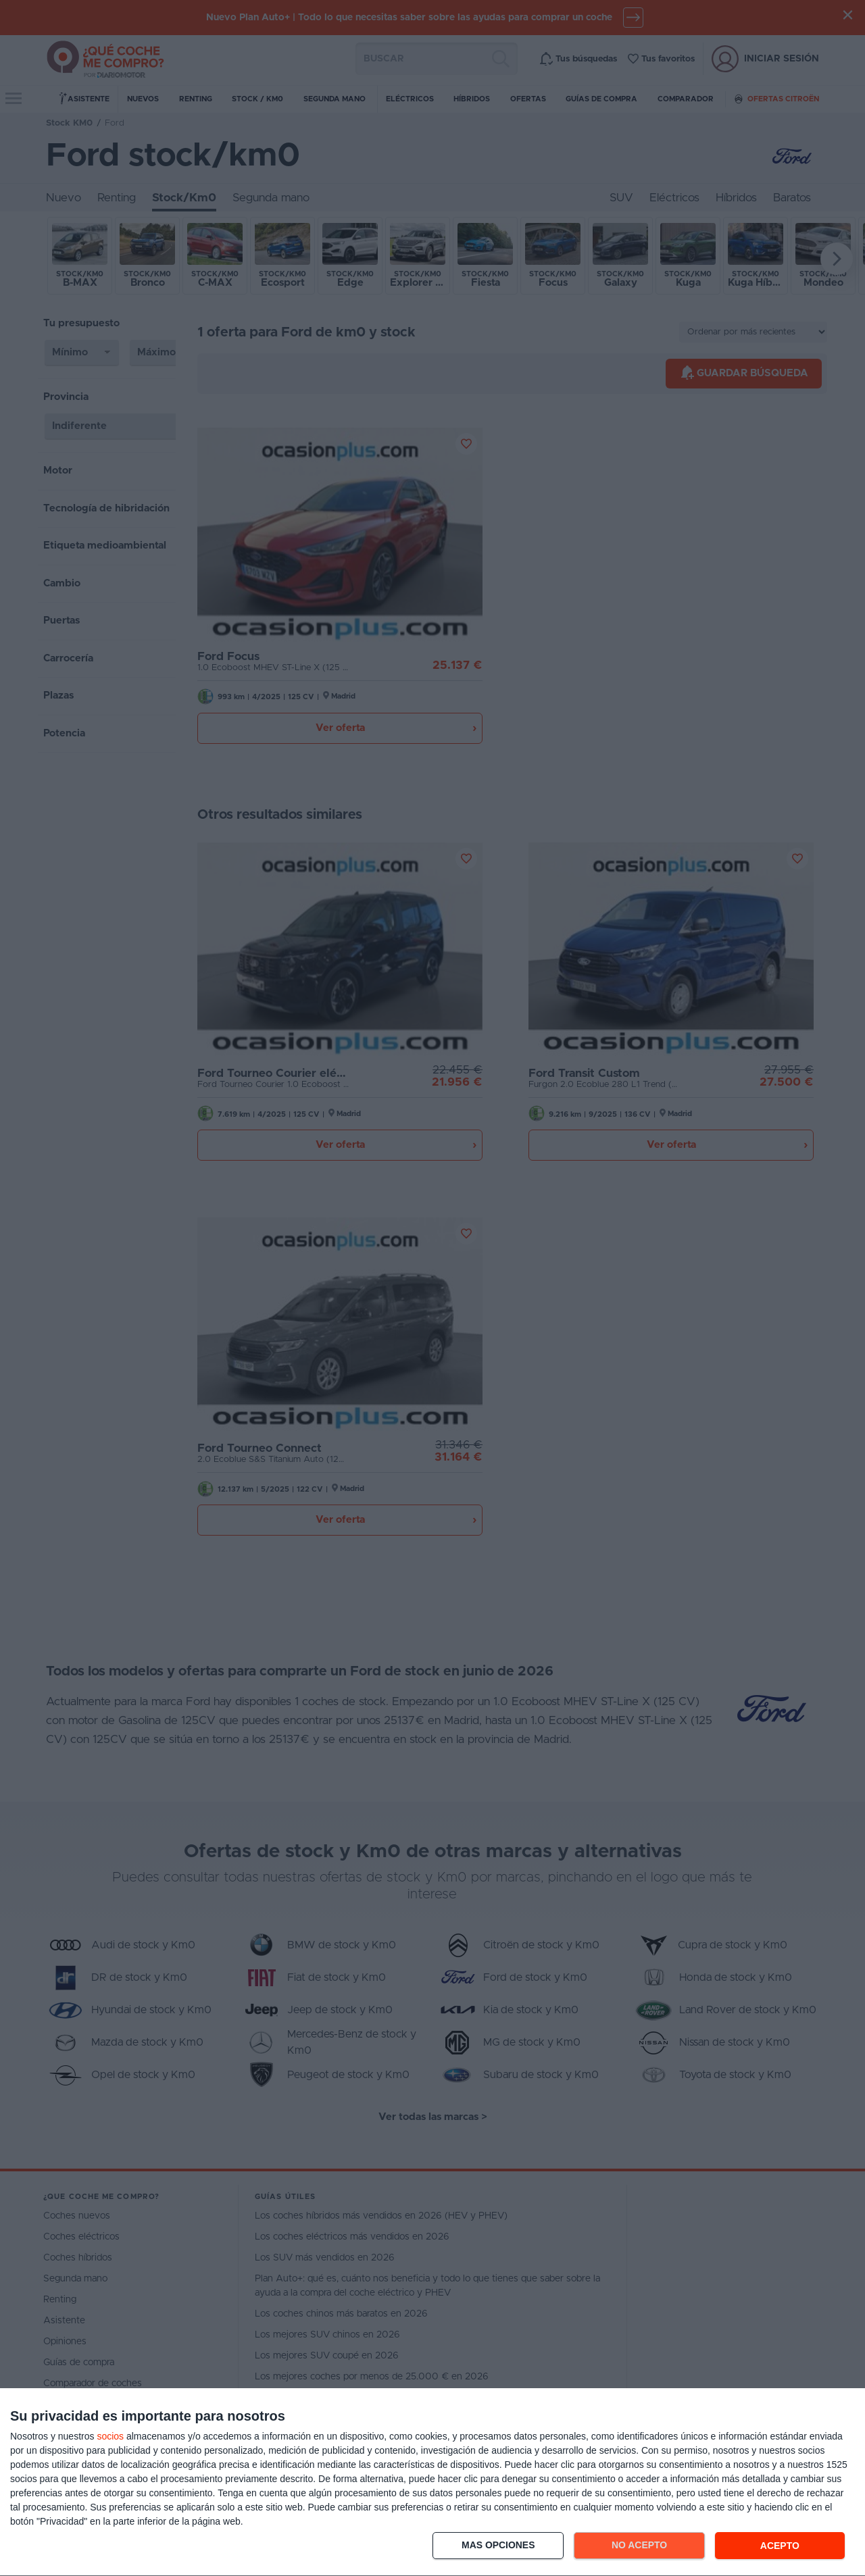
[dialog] (432, 2482)
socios (110, 2436)
